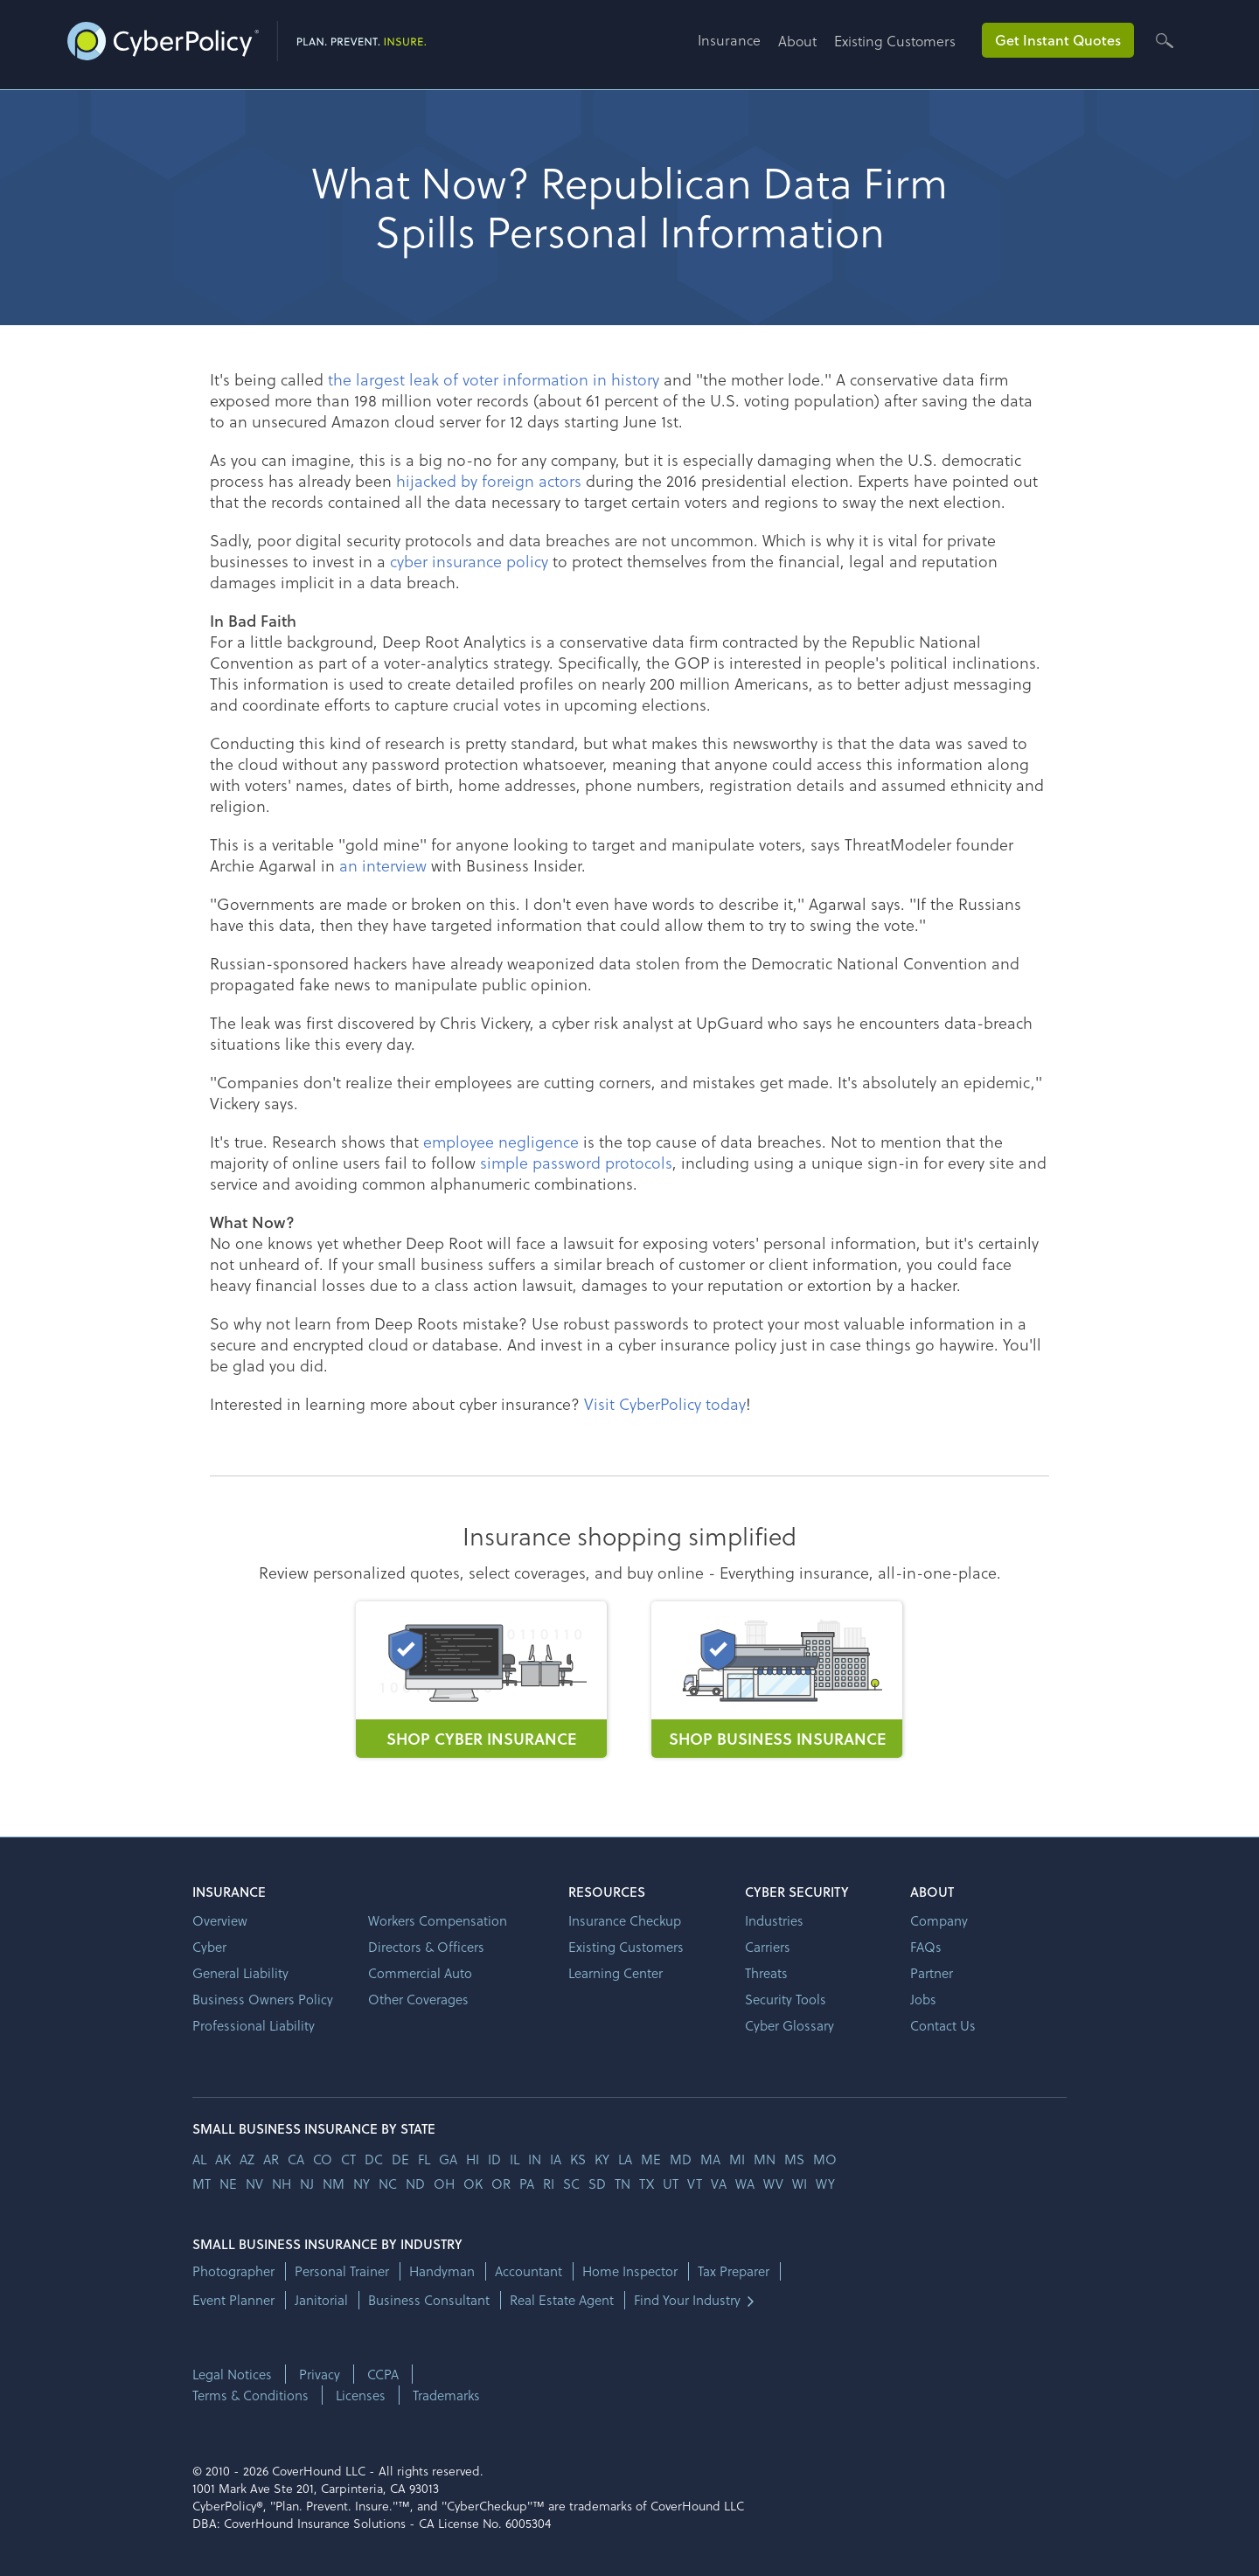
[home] (246, 37)
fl (424, 2159)
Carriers (767, 1946)
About (797, 41)
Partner (931, 1972)
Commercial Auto (420, 1972)
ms (794, 2159)
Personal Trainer (342, 2271)
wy (825, 2183)
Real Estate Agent (562, 2300)
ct (348, 2159)
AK (223, 2159)
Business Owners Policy (262, 1999)
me (651, 2159)
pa (526, 2183)
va (719, 2183)
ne (228, 2183)
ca (296, 2159)
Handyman (442, 2271)
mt (201, 2183)
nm (333, 2183)
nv (254, 2183)
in (534, 2159)
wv (773, 2183)
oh (444, 2183)
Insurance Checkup (624, 1920)
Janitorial (321, 2300)
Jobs (923, 1999)
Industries (774, 1920)
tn (622, 2183)
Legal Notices (232, 2374)
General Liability (240, 1972)
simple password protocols (576, 1162)
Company (939, 1920)
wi (799, 2183)
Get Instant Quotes (1058, 40)
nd (415, 2183)
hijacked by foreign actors (488, 480)
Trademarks (446, 2395)
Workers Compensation (437, 1920)
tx (646, 2183)
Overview (219, 1920)
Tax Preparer (733, 2271)
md (681, 2159)
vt (694, 2183)
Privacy (319, 2374)
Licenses (361, 2395)
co (322, 2159)
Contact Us (943, 2025)
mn (765, 2159)
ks (578, 2159)
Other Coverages (418, 1999)
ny (361, 2183)
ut (670, 2183)
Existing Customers (895, 41)
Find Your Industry (687, 2300)
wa (745, 2183)
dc (374, 2159)
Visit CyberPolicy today (665, 1403)
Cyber (209, 1946)
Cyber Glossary (789, 2025)
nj (307, 2183)
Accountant (528, 2271)
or (501, 2183)
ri (548, 2183)
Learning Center (615, 1972)
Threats (766, 1972)
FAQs (926, 1946)
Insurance (729, 40)
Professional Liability (253, 2025)
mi (737, 2159)
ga (448, 2159)
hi (472, 2159)
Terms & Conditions (250, 2395)
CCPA (383, 2374)
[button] (738, 47)
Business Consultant (429, 2300)
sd (597, 2183)
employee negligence (501, 1141)
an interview (383, 865)
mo (825, 2159)
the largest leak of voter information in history (493, 379)
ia (555, 2159)
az (247, 2159)
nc (388, 2183)
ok (473, 2183)
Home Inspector (630, 2271)
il (514, 2159)
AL (199, 2159)
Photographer (233, 2271)
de (400, 2159)
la (625, 2159)
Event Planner (233, 2300)
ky (602, 2159)
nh (281, 2183)
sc (571, 2183)
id (494, 2159)
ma (710, 2159)
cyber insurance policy (469, 561)
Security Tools (785, 1999)
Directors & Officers (426, 1946)
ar (271, 2159)
